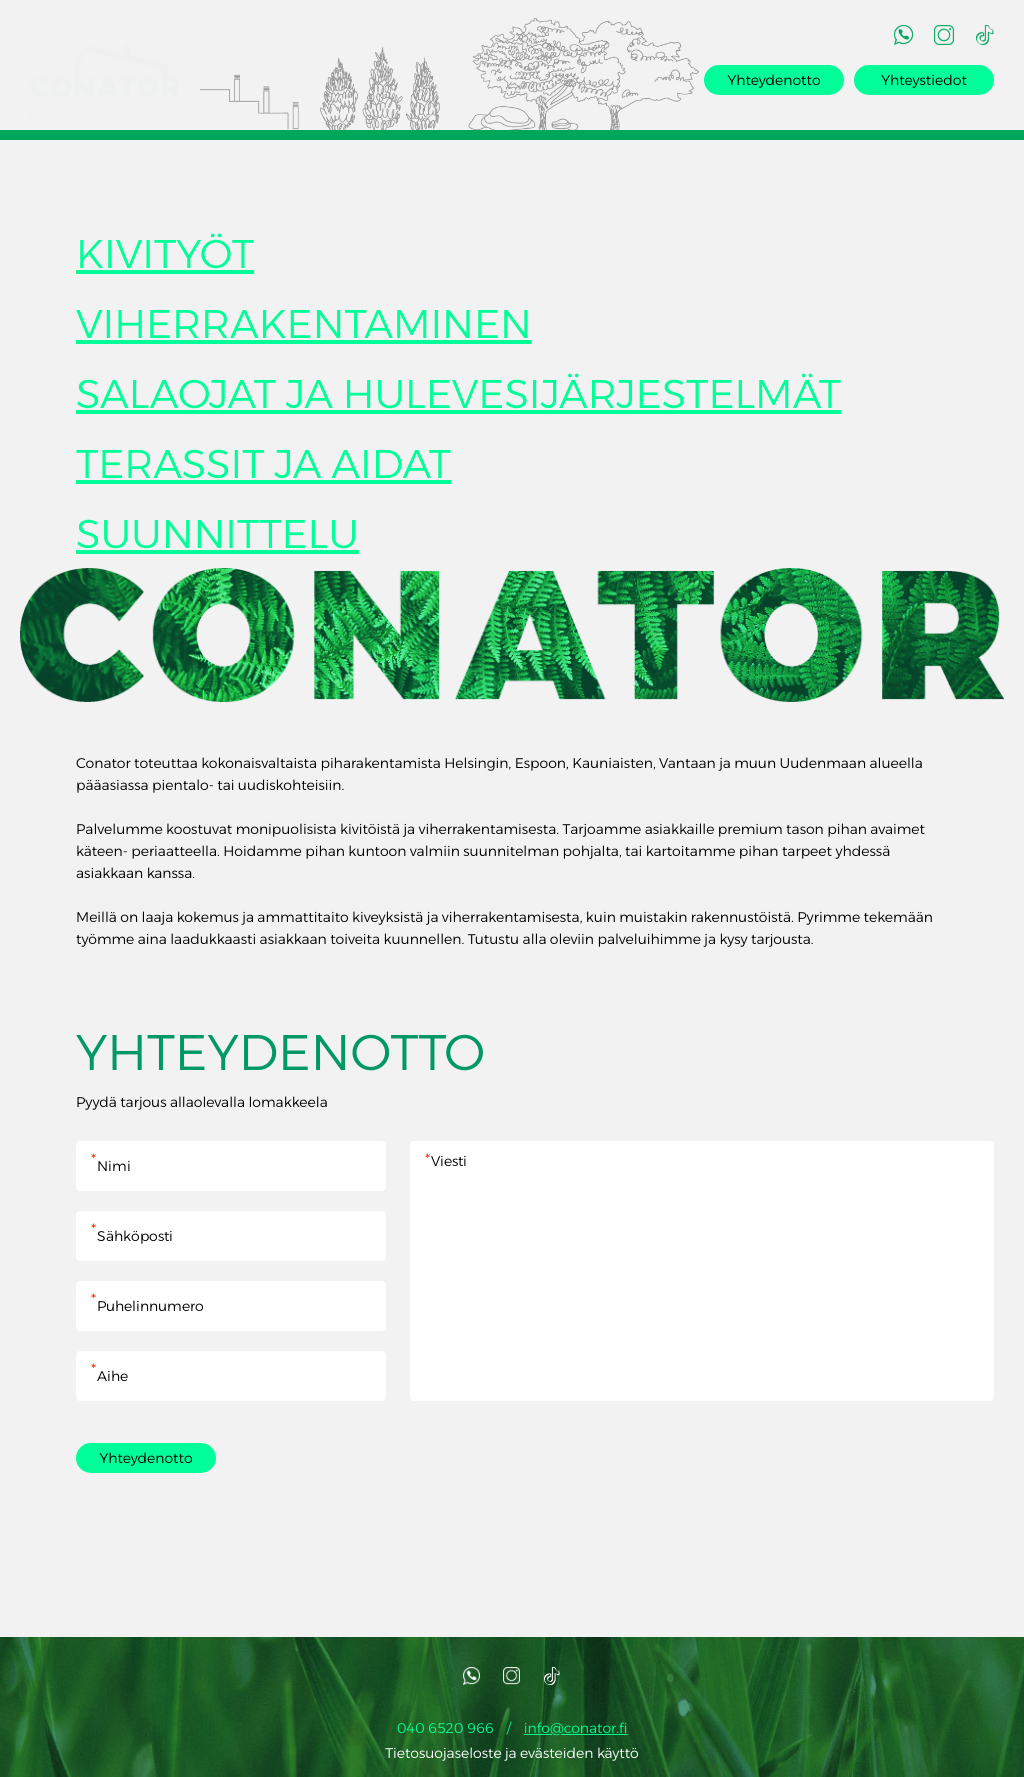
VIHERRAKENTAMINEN (304, 328)
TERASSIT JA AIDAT (263, 468)
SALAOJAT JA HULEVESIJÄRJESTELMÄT (458, 398)
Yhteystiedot (924, 80)
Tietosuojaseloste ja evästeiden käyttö (512, 1757)
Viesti (702, 1275)
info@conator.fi (576, 1732)
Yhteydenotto (773, 80)
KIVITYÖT (165, 258)
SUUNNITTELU (217, 538)
